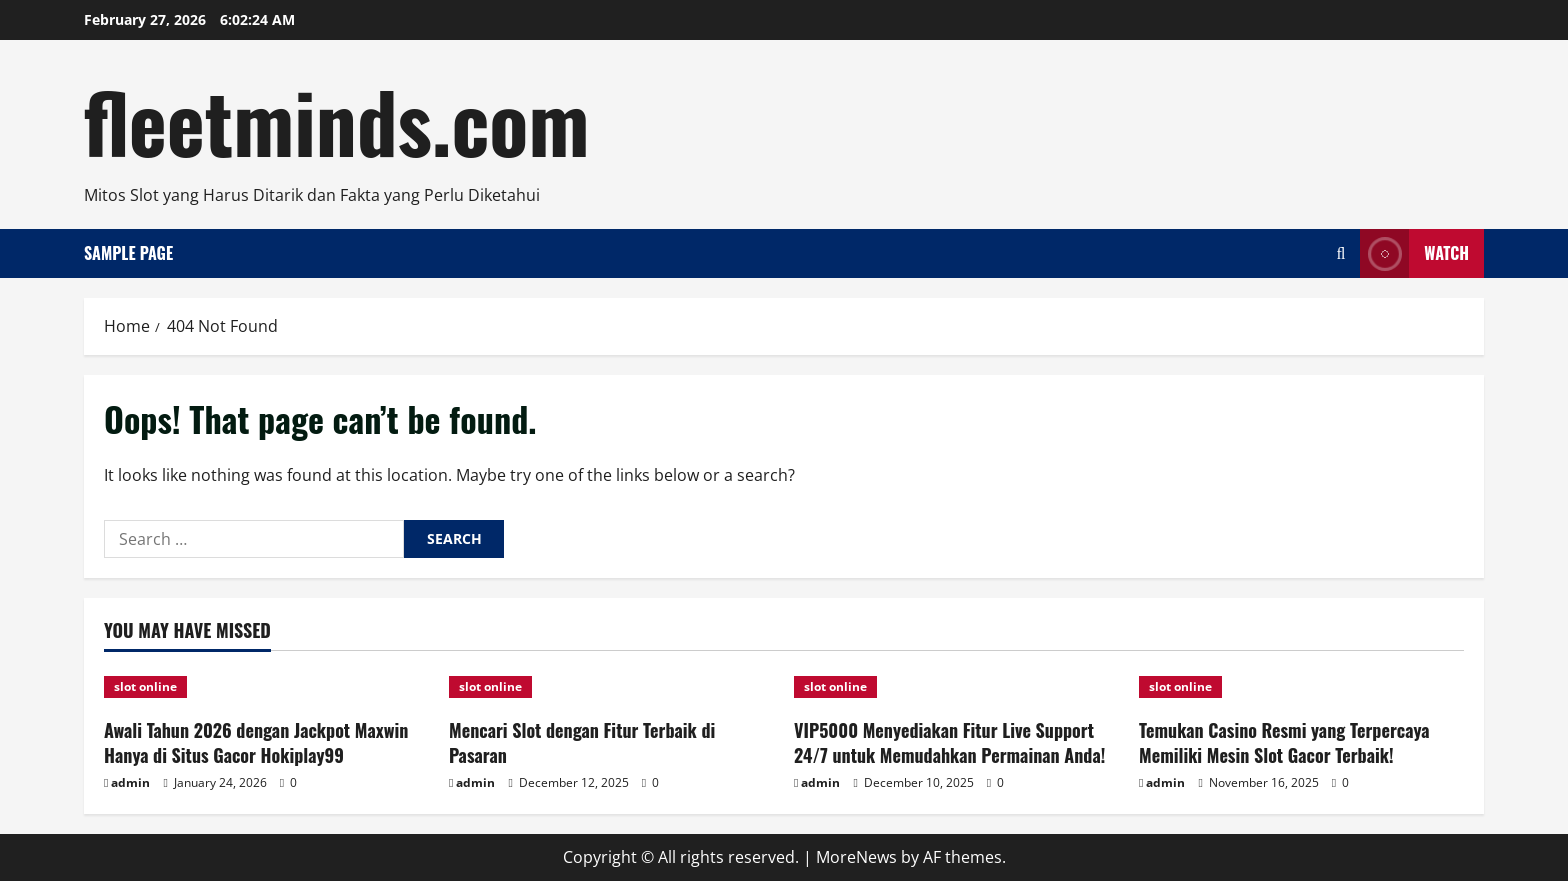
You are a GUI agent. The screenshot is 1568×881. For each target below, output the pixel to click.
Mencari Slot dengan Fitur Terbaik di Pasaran (582, 742)
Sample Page (128, 253)
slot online (145, 686)
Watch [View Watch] (1414, 253)
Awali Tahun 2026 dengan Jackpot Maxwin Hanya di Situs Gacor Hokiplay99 (256, 742)
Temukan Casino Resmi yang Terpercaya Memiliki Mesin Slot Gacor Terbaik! (1284, 742)
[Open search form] (1340, 253)
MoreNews (856, 857)
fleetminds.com (336, 120)
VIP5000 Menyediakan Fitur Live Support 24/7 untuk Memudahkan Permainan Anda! (949, 742)
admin (130, 782)
